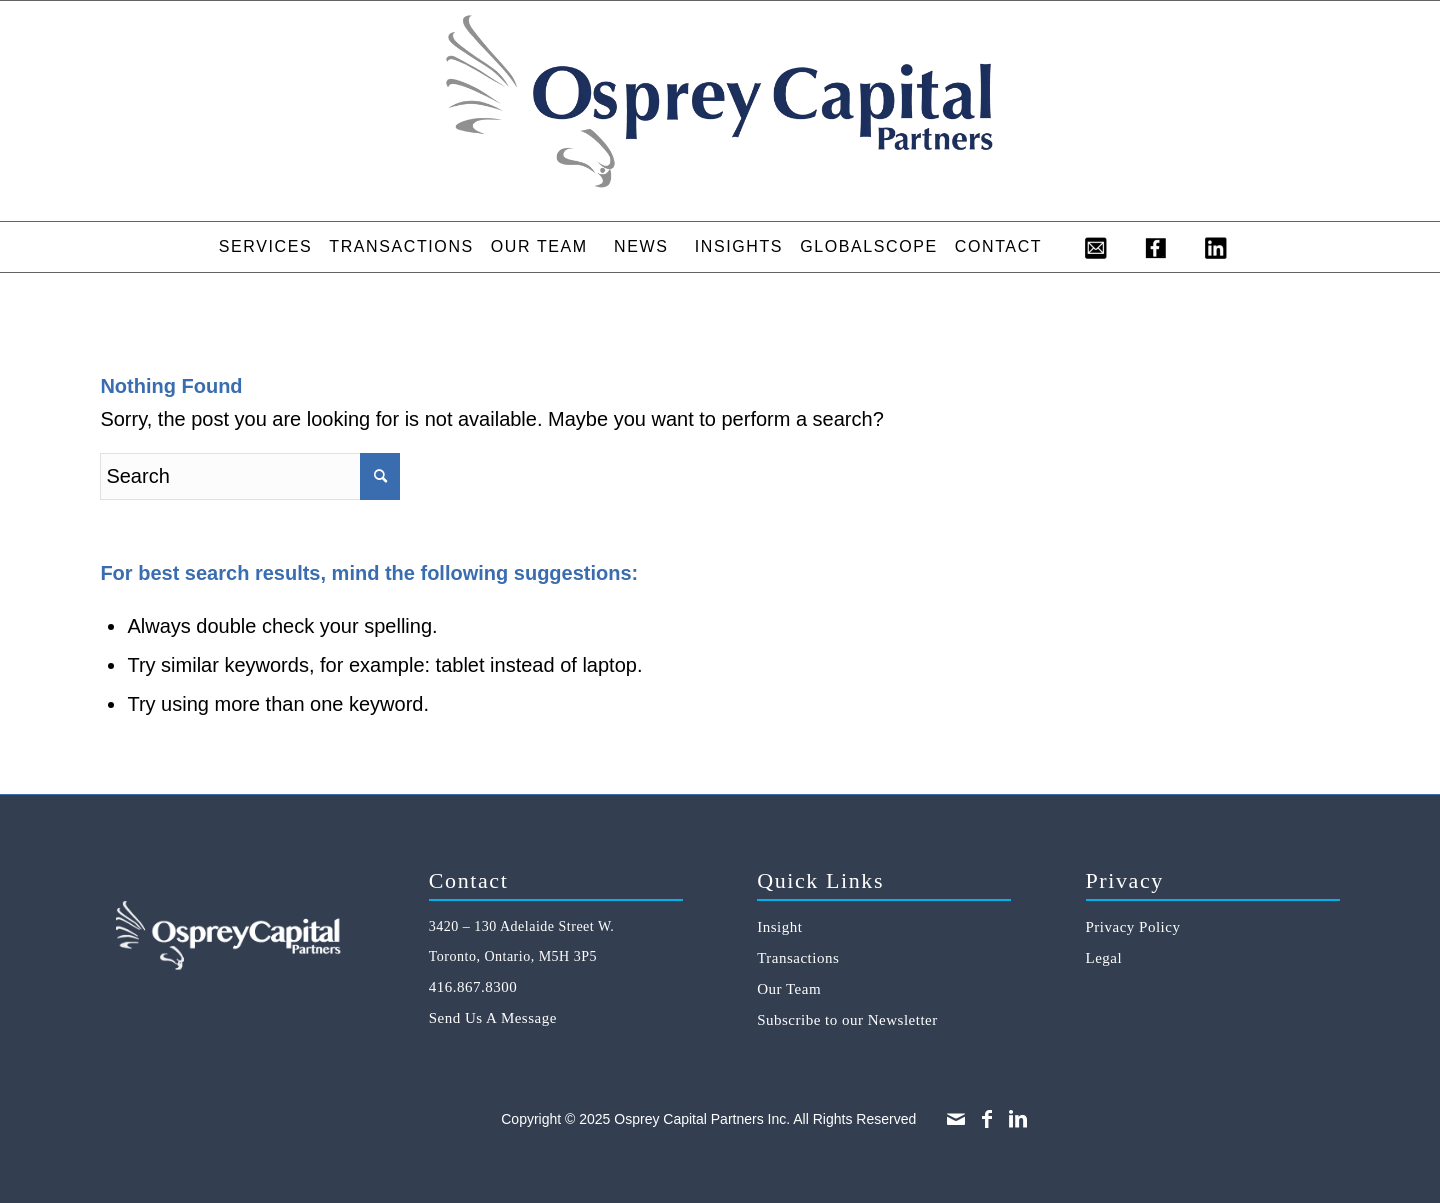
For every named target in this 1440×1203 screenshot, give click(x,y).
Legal (1104, 958)
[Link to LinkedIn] (1018, 1119)
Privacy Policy (1133, 927)
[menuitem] (265, 247)
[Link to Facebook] (987, 1119)
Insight (779, 927)
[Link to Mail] (956, 1119)
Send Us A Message (493, 1018)
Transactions (798, 958)
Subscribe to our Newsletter (847, 1020)
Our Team (789, 989)
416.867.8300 (473, 987)
